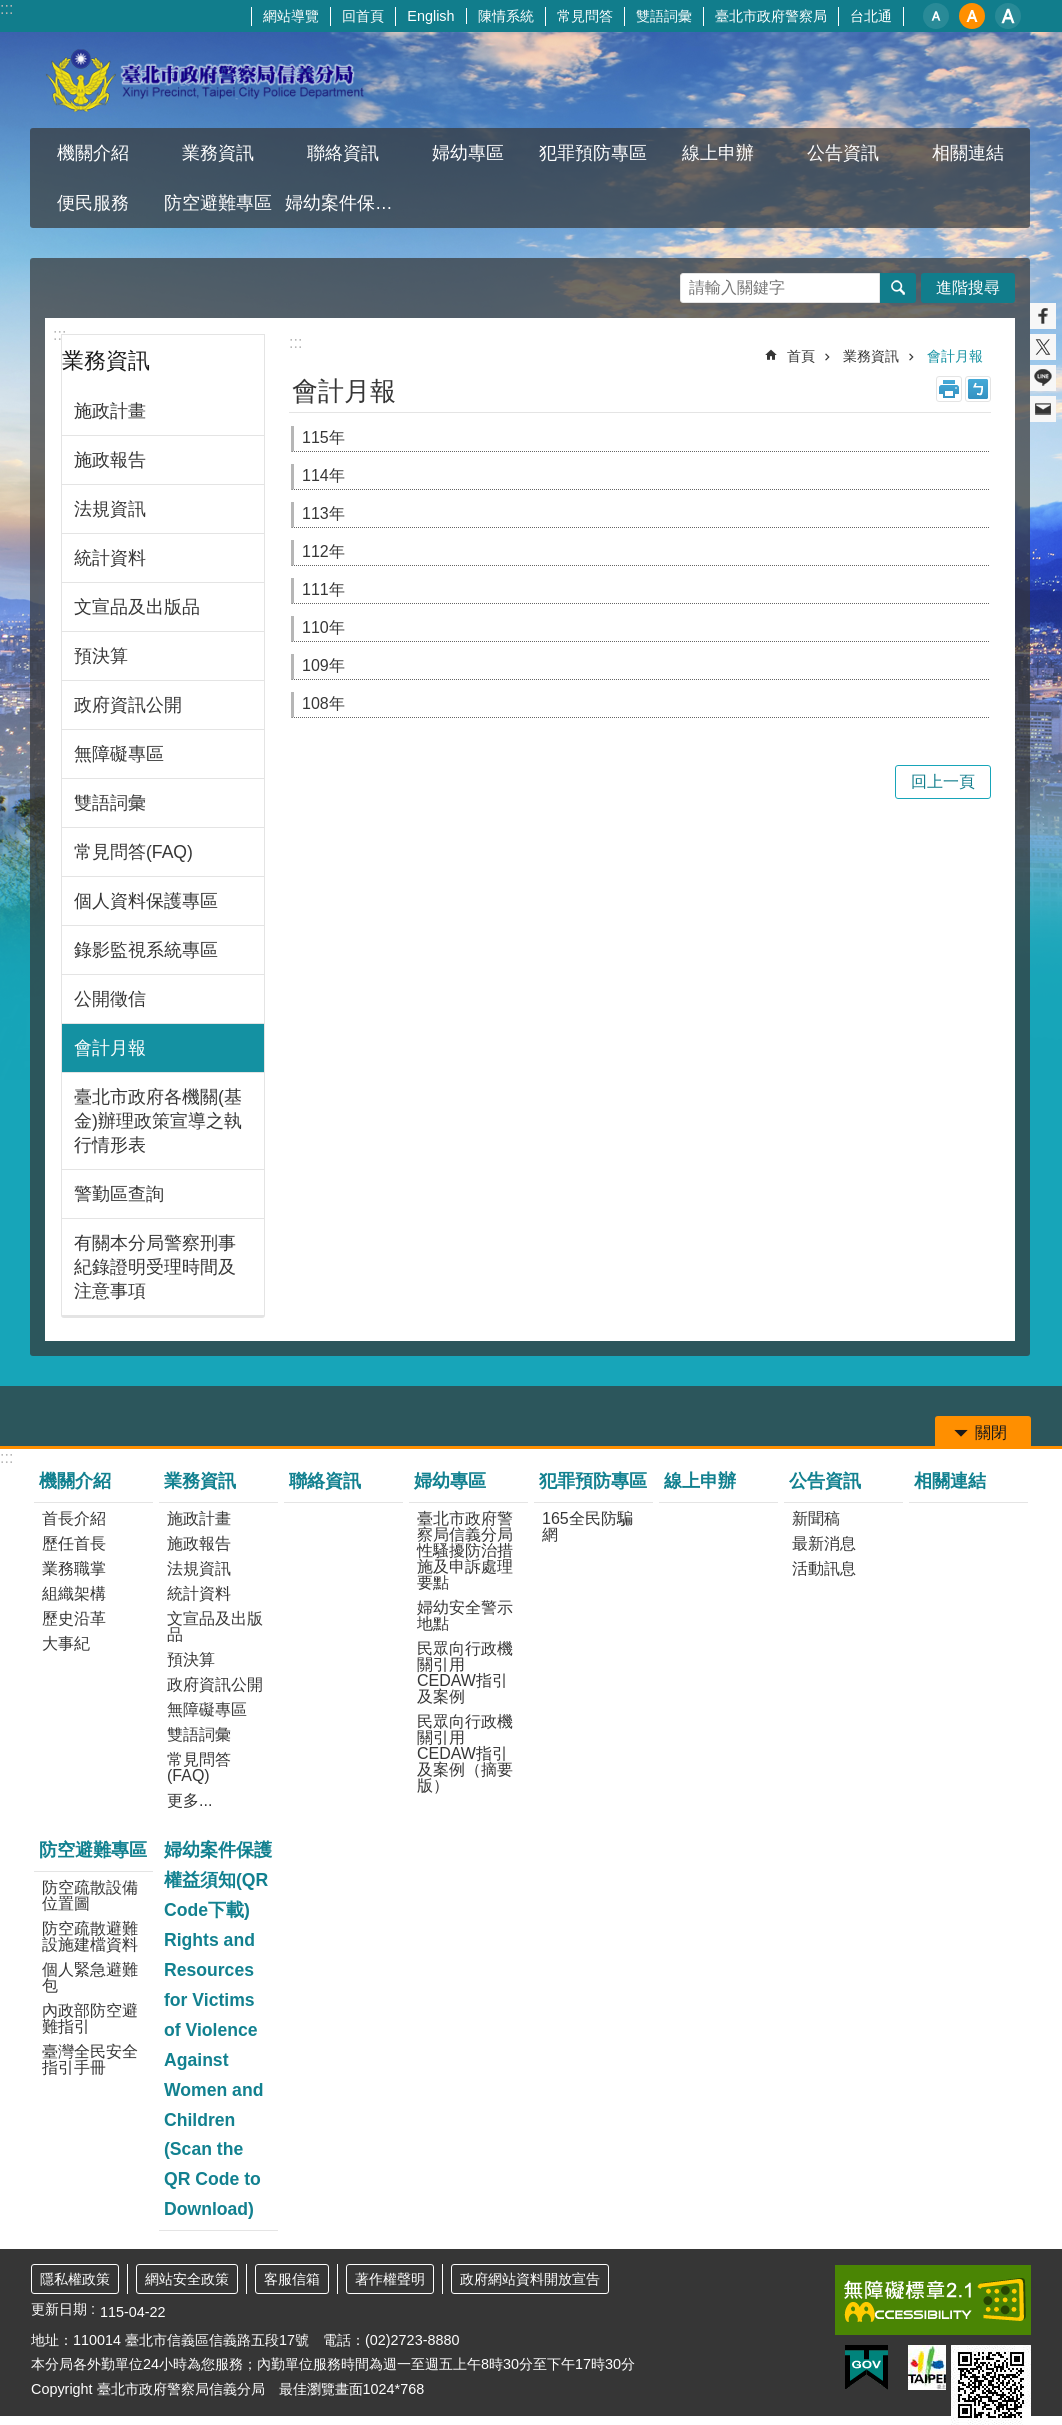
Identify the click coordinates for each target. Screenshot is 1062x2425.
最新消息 (824, 1543)
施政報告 (110, 460)
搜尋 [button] (898, 288)
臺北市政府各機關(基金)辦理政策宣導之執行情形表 (158, 1121)
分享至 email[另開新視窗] (1043, 409)
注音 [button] (978, 389)
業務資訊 (218, 153)
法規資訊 (110, 509)
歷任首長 (74, 1543)
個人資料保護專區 (146, 901)
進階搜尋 (968, 287)
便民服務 (93, 203)
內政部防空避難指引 (90, 2018)
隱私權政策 (75, 2279)
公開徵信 (110, 999)
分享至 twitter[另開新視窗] (1043, 347)
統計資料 (110, 558)
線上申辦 (718, 153)
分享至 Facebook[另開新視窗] (1043, 316)
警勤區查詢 (119, 1194)
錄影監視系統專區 (146, 950)
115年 (323, 437)
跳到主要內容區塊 (10, 10)
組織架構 (74, 1593)
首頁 (801, 356)
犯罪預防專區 (593, 153)
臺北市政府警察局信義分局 (206, 80)
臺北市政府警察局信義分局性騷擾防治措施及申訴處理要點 (465, 1550)
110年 (323, 627)
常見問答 (585, 16)
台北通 (871, 16)
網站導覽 (291, 16)
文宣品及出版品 (137, 607)
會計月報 (110, 1048)
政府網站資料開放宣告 (530, 2279)
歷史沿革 (74, 1618)
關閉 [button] (991, 1432)
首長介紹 (74, 1518)
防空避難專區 (218, 203)
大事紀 (66, 1643)
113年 (323, 513)
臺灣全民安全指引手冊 (90, 2059)
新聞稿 (816, 1518)
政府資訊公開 (128, 705)
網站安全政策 (187, 2279)
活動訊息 (824, 1568)
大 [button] (1008, 16)
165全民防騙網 (587, 1526)
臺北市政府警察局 (771, 16)
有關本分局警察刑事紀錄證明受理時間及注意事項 (155, 1267)
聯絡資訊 (343, 153)
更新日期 (59, 2309)
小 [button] (936, 16)
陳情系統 (506, 16)
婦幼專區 (468, 153)
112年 (323, 551)
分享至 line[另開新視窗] (1043, 378)
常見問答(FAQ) (133, 852)
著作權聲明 (390, 2279)
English (430, 16)
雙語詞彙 (664, 16)
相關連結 (968, 153)
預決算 (101, 656)
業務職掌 (74, 1568)
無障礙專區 (119, 754)
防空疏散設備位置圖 (90, 1895)
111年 (323, 589)
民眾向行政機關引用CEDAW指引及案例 (465, 1672)
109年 (323, 665)
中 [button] (972, 16)
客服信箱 (292, 2279)
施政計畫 (110, 411)
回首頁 (363, 16)
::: (6, 8)
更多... (189, 1800)
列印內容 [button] (949, 389)
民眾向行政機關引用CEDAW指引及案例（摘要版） (465, 1753)
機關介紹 (93, 153)
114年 (323, 475)
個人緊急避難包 (90, 1977)
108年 (323, 703)
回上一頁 (943, 781)
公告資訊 (843, 153)
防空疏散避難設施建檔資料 (90, 1936)
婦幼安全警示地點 (465, 1615)
